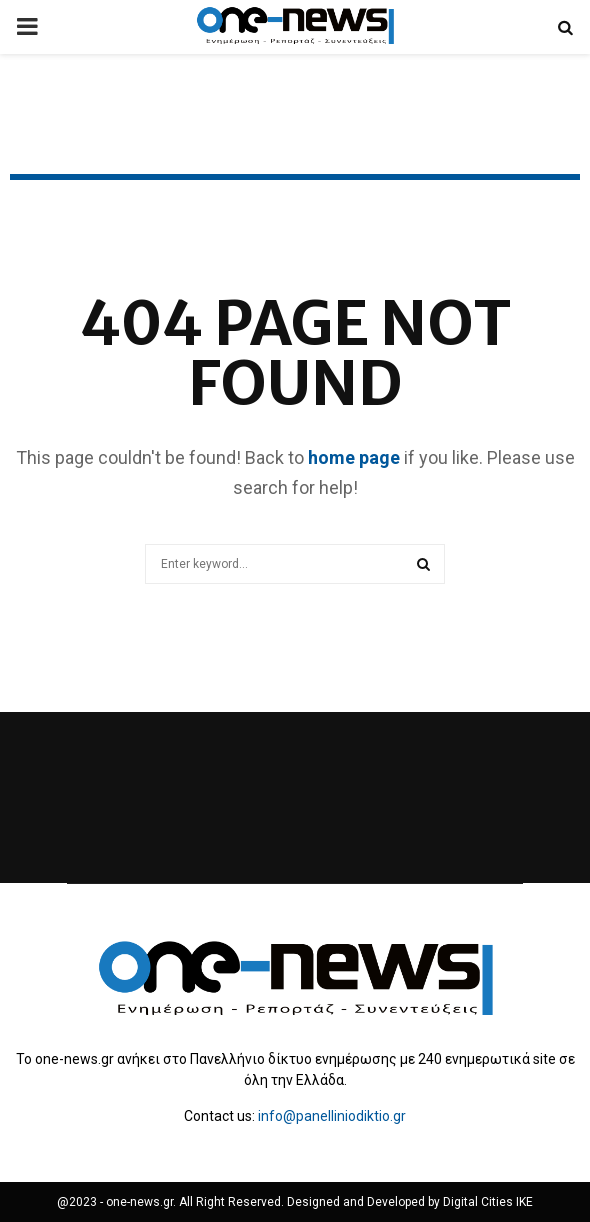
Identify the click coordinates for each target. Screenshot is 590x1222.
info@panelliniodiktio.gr (332, 1116)
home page (354, 457)
